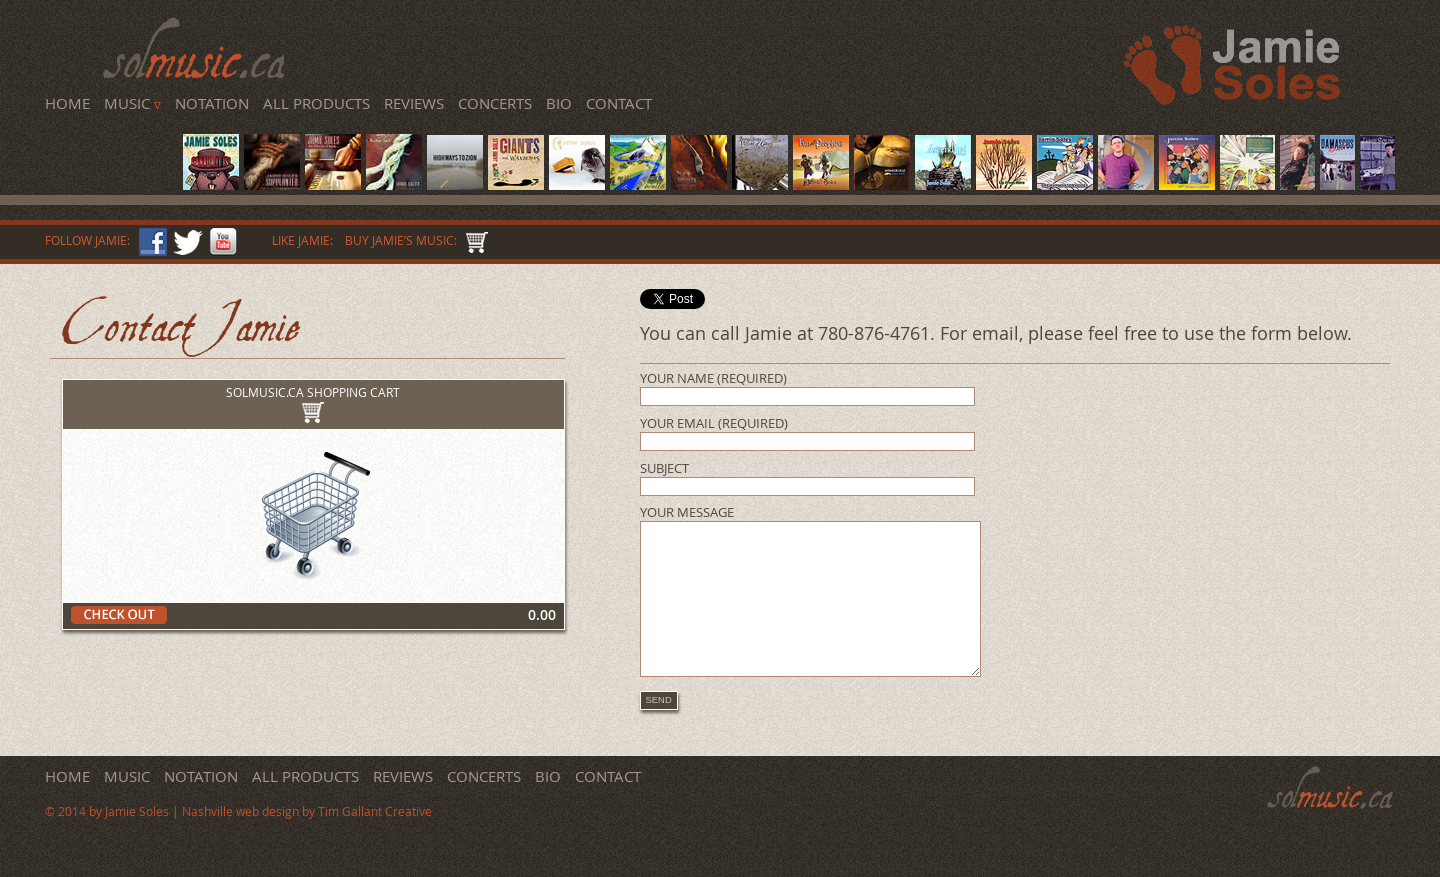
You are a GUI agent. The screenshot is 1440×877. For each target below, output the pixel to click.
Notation (212, 103)
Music (132, 103)
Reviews (414, 103)
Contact (619, 103)
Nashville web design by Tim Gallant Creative (307, 841)
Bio (559, 103)
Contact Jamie (181, 326)
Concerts (495, 103)
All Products (316, 103)
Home (67, 103)
